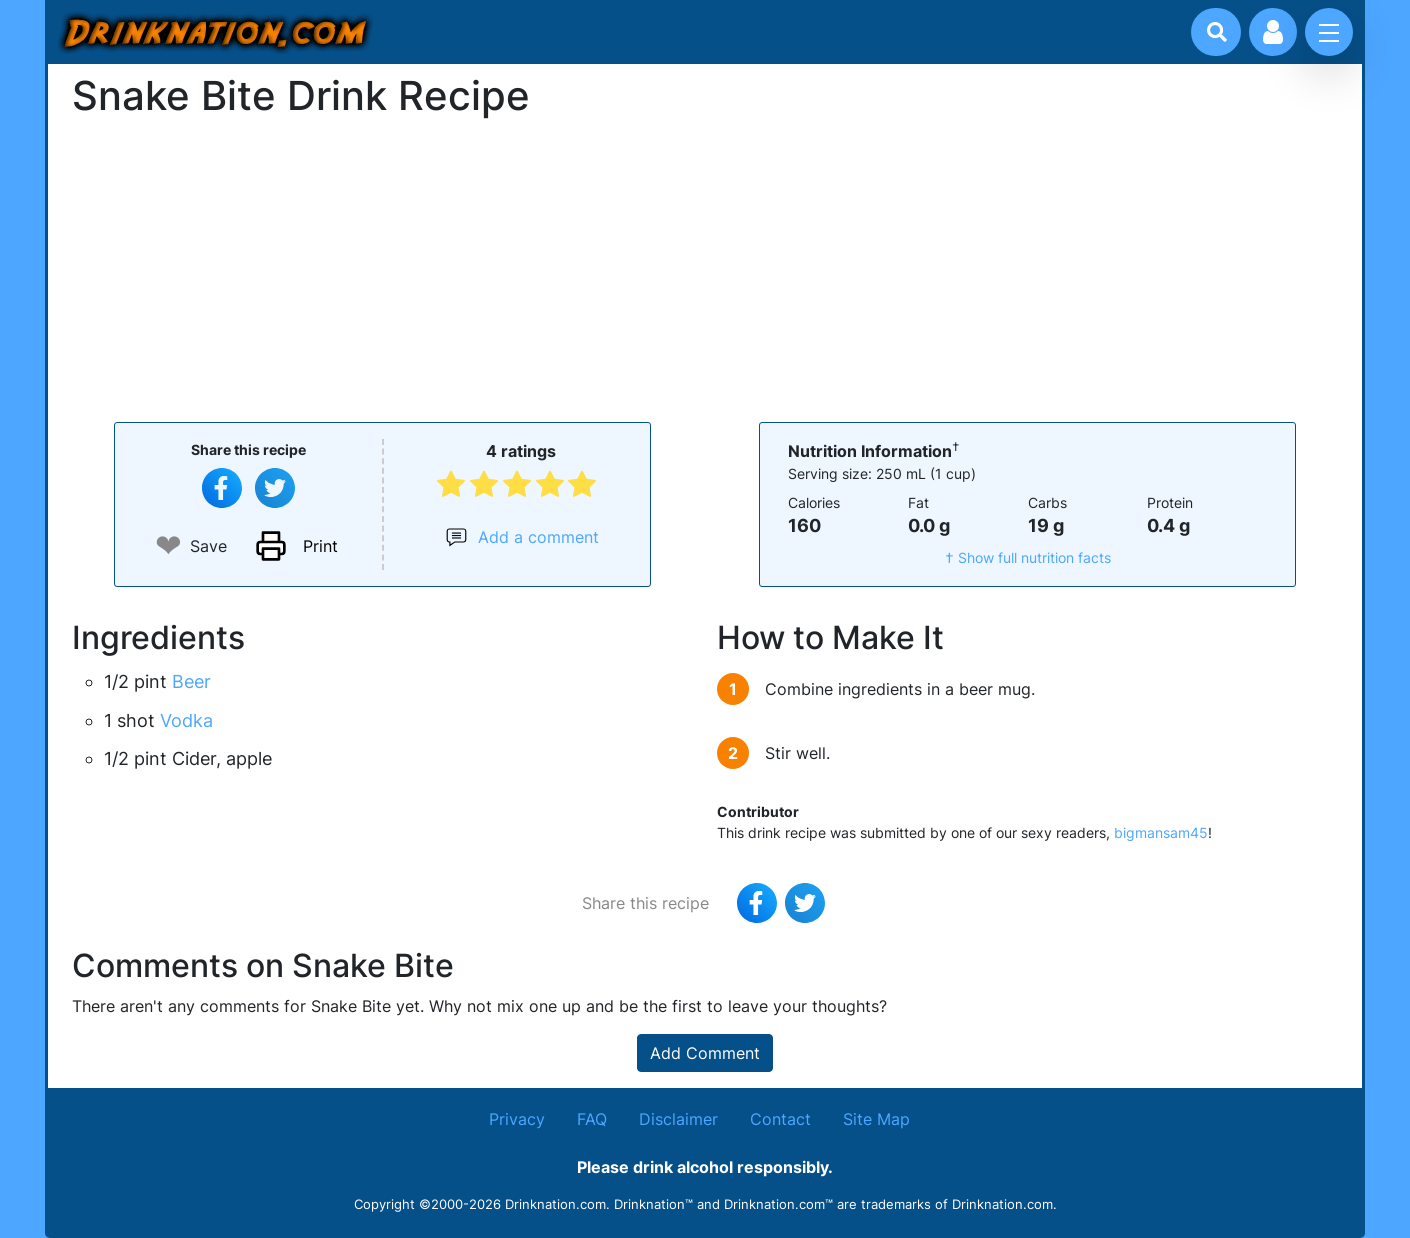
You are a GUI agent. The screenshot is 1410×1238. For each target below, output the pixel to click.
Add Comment (705, 1053)
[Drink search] (1217, 32)
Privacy (517, 1119)
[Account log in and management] (1273, 32)
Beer (191, 681)
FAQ (592, 1119)
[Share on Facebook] (222, 488)
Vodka (186, 720)
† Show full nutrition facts (1028, 557)
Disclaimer (678, 1119)
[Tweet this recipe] (275, 488)
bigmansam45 (1161, 832)
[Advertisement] (705, 268)
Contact (780, 1119)
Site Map (876, 1119)
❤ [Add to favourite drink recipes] (168, 545)
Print (320, 546)
